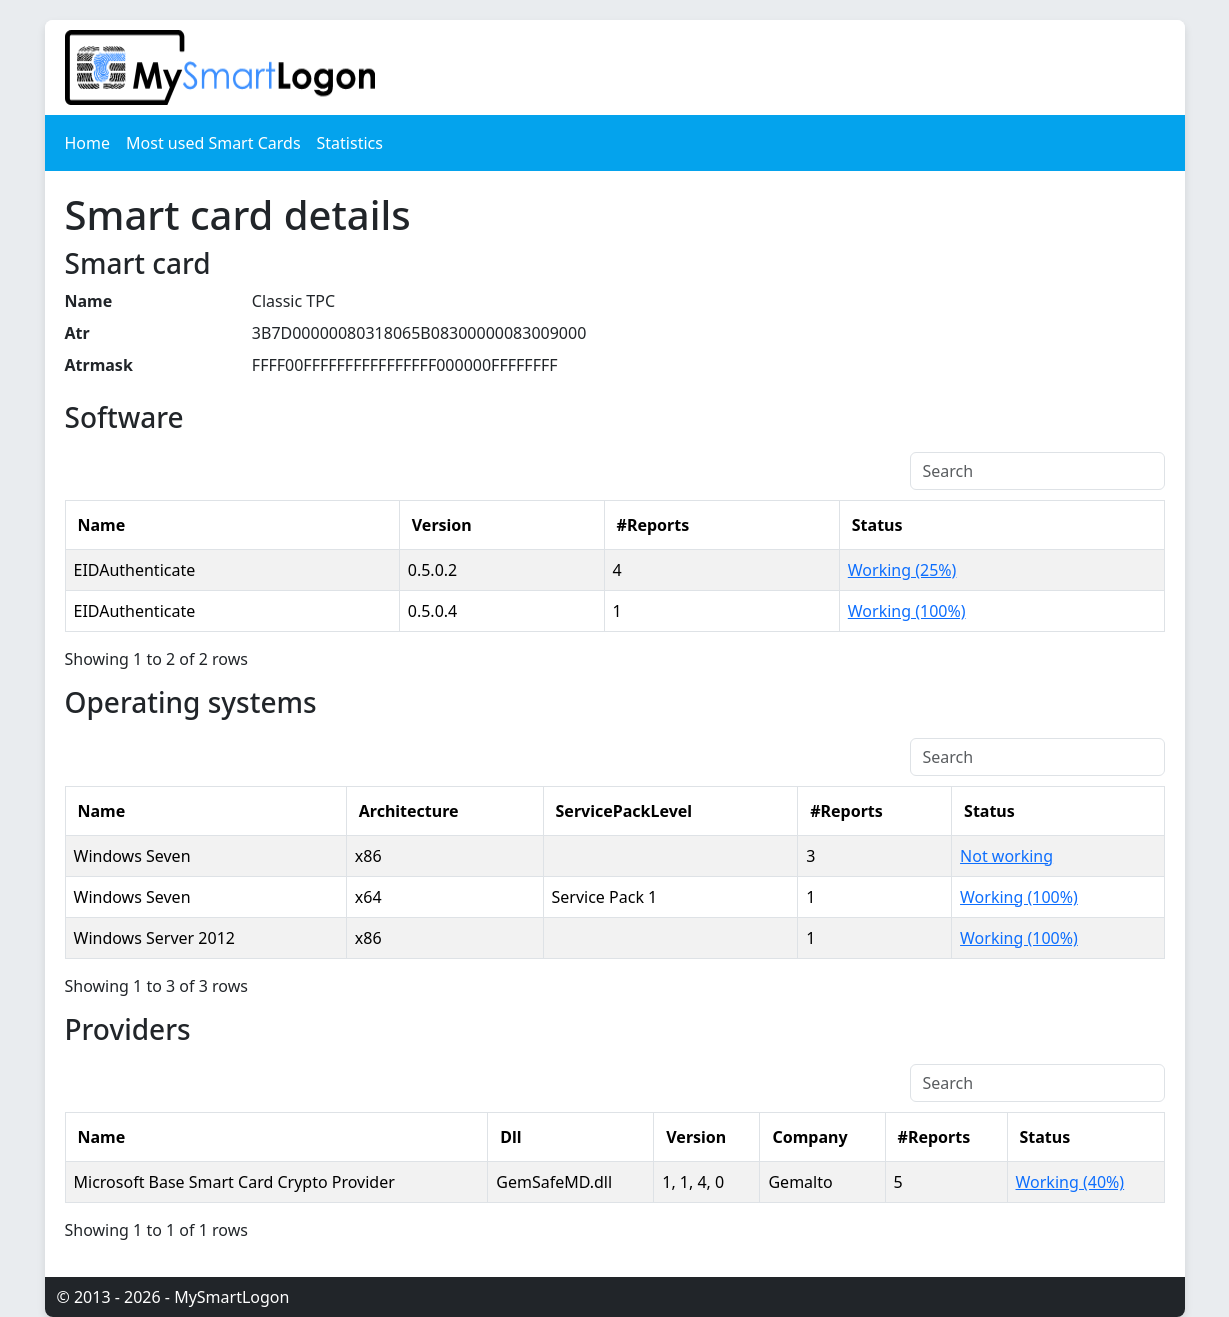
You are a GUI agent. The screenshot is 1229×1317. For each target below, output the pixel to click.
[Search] (1037, 471)
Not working (1006, 856)
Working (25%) (902, 570)
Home (88, 143)
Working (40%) (1070, 1182)
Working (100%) (907, 611)
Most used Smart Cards (213, 143)
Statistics (350, 143)
